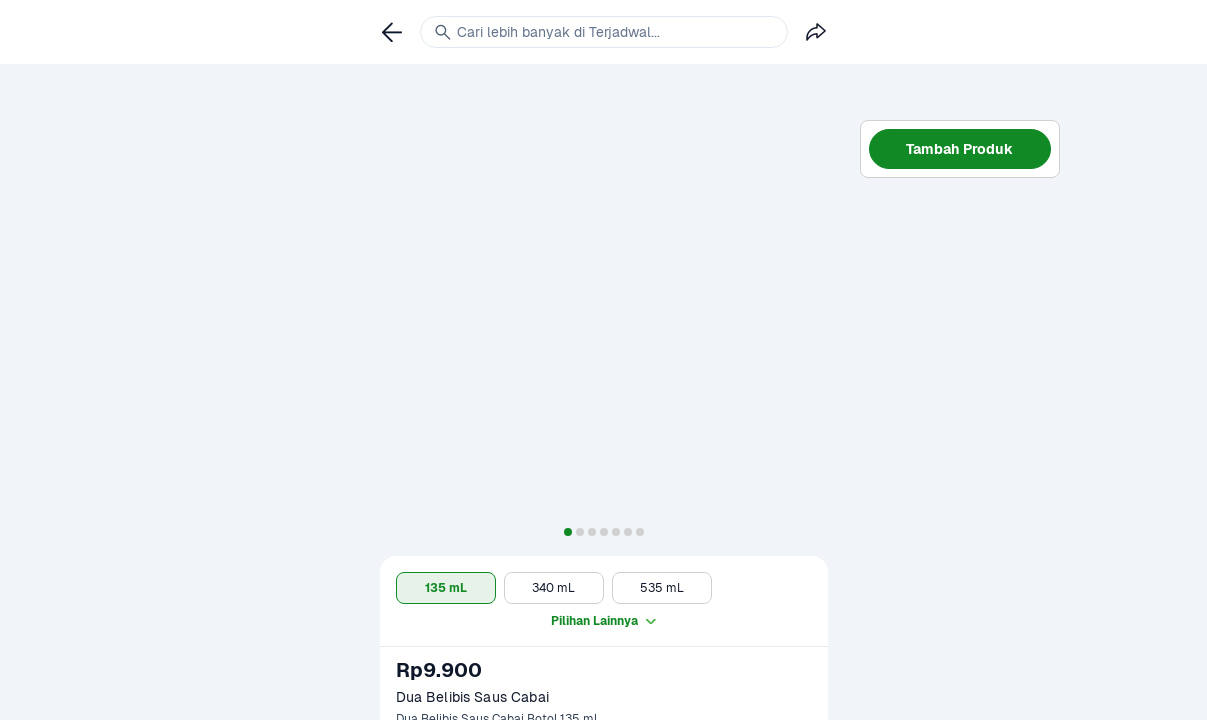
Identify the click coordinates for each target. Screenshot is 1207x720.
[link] (392, 32)
